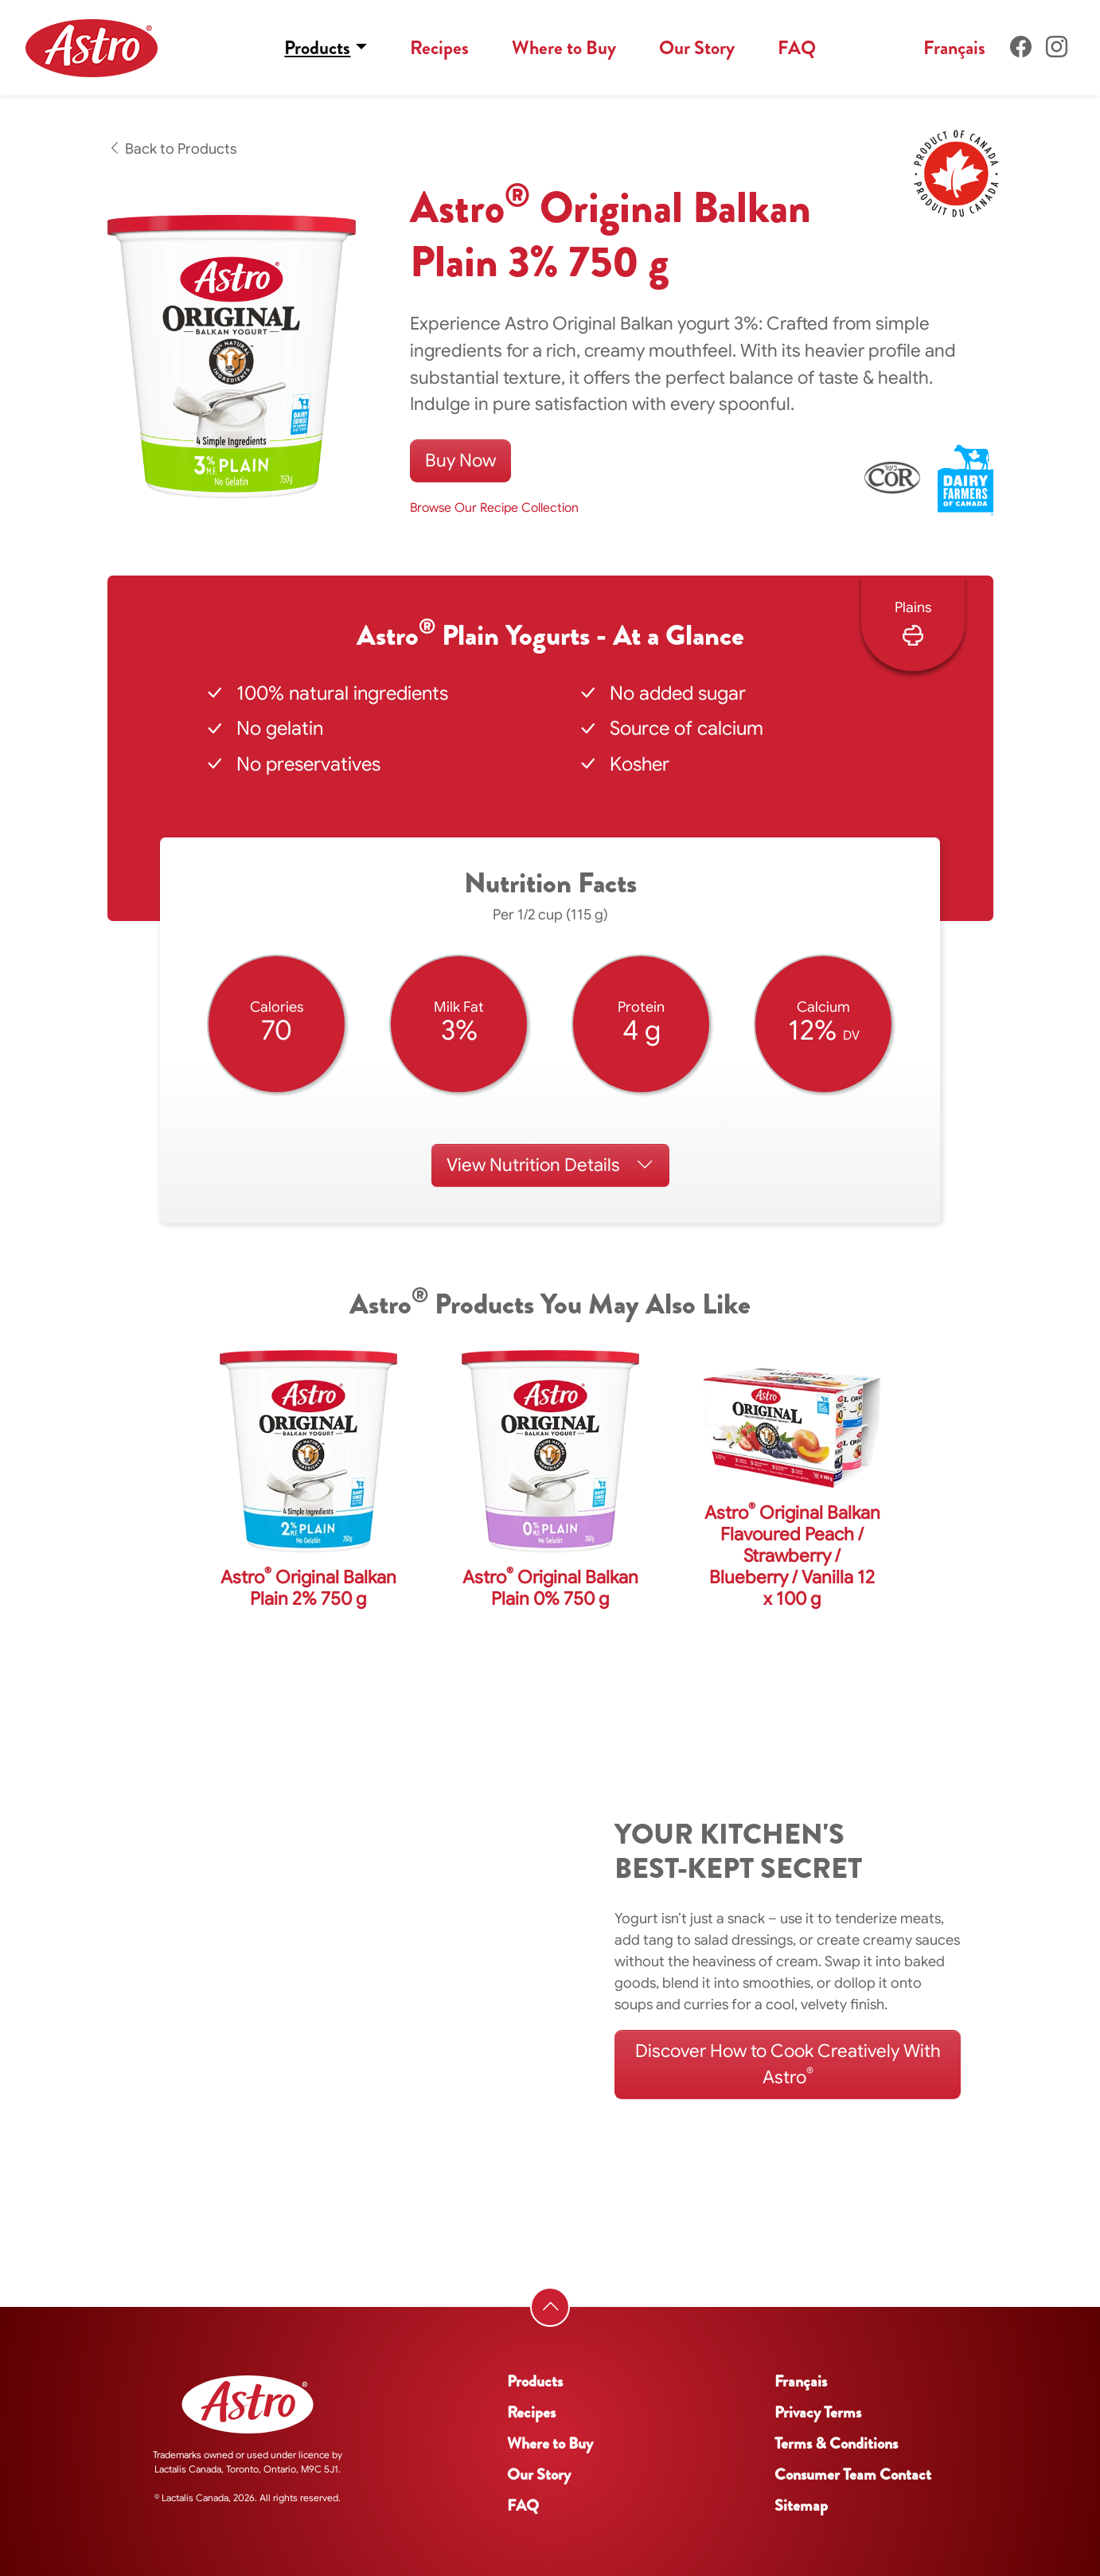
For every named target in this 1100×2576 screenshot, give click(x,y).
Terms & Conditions (836, 2443)
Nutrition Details (550, 1164)
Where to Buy (564, 47)
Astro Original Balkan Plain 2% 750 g (308, 1588)
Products (317, 47)
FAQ (797, 47)
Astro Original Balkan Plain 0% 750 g (550, 1588)
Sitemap (801, 2505)
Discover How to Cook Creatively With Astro (788, 2064)
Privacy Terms (817, 2412)
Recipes (439, 47)
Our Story (697, 47)
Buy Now (460, 460)
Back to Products (171, 149)
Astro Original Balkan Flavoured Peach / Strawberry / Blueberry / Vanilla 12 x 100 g (792, 1556)
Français (954, 47)
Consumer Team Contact (852, 2474)
